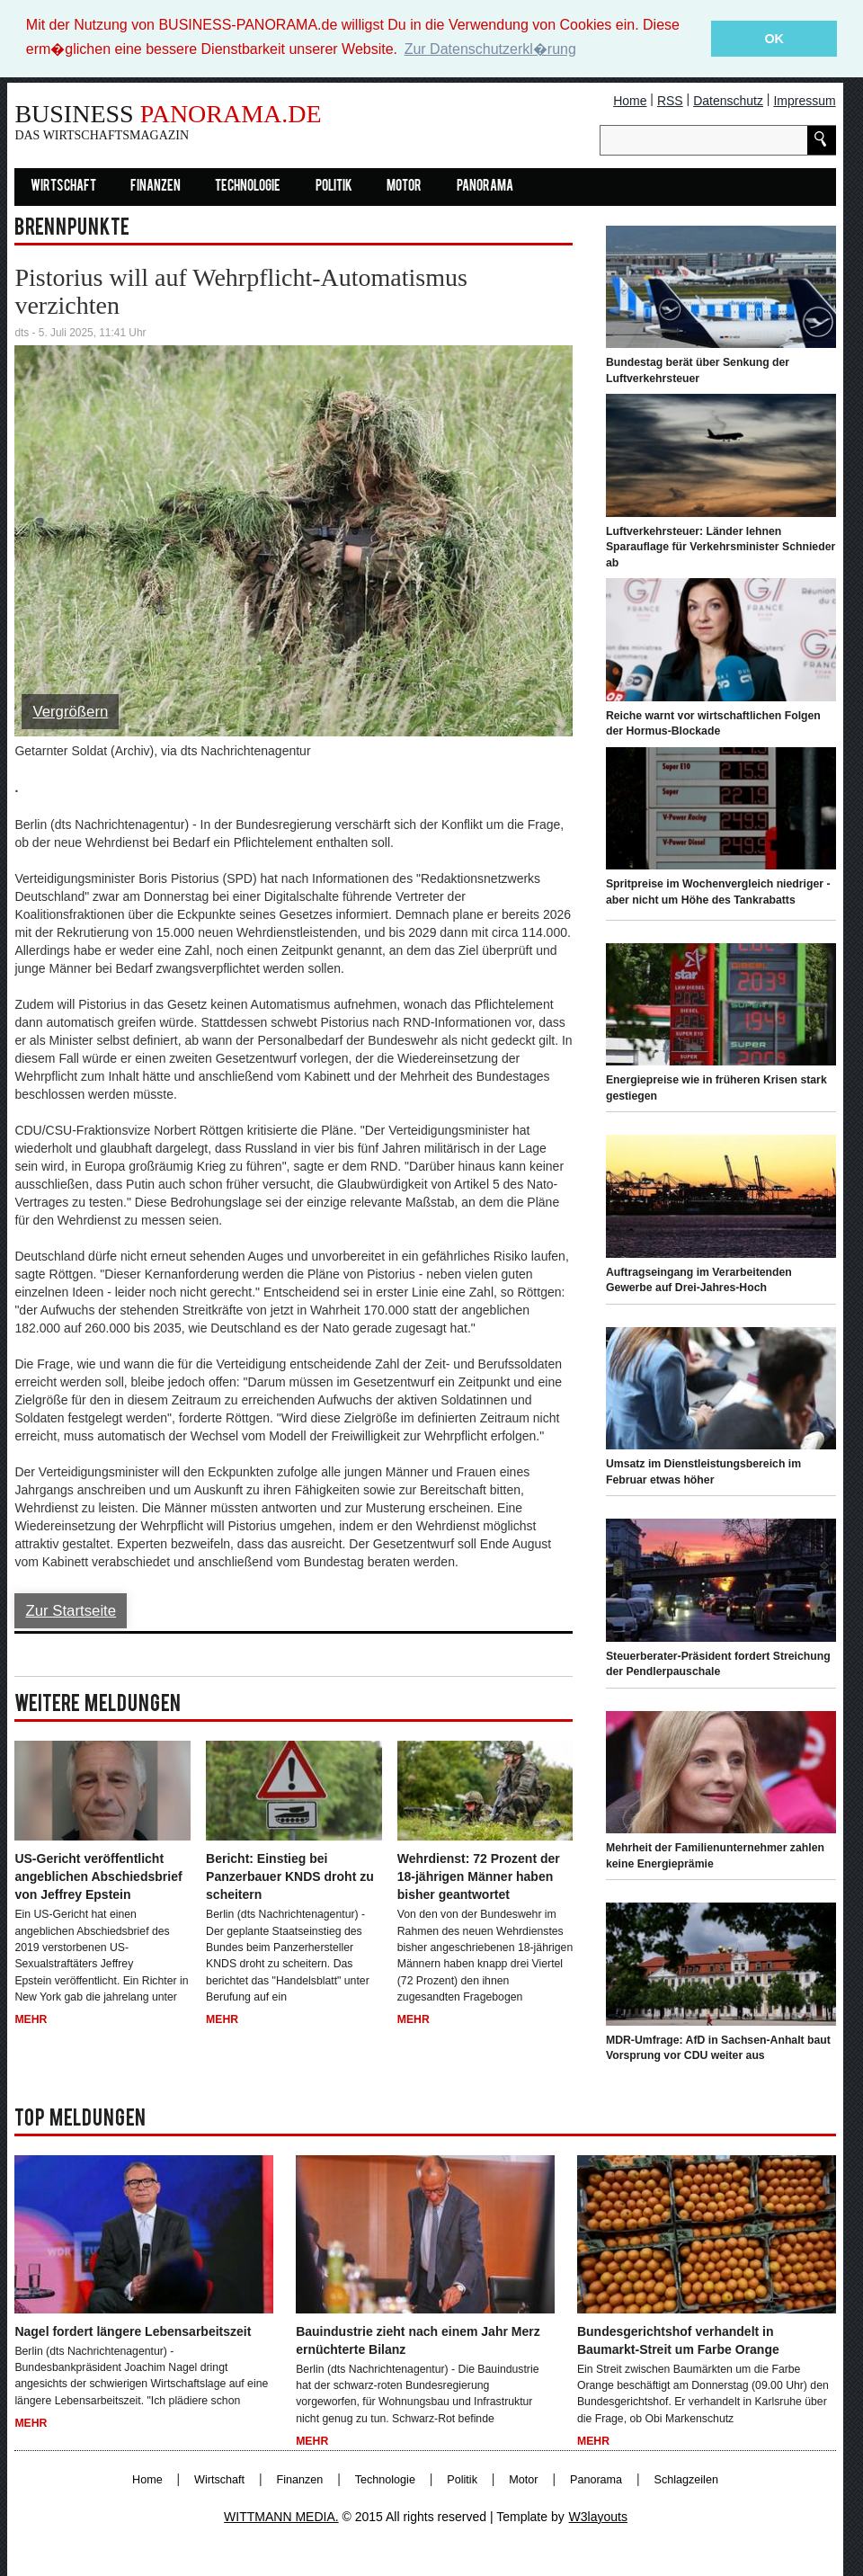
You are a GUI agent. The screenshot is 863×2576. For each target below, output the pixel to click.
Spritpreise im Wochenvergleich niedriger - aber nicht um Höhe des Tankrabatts (718, 891)
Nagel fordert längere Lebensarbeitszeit (132, 2330)
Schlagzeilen (686, 2479)
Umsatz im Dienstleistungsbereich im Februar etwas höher (703, 1471)
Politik (334, 186)
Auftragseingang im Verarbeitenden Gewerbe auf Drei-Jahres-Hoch (699, 1279)
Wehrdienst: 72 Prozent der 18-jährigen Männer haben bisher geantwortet (478, 1876)
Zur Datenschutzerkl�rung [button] (490, 49)
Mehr (30, 2019)
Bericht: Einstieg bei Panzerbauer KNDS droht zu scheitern (290, 1876)
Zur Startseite (70, 1609)
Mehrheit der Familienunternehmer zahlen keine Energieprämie (715, 1855)
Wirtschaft (63, 186)
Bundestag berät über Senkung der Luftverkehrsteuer (697, 370)
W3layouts (598, 2516)
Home (629, 100)
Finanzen (155, 186)
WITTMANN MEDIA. (281, 2516)
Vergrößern (70, 710)
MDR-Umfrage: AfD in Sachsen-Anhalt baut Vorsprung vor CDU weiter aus (718, 2047)
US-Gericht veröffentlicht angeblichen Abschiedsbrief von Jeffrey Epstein (98, 1876)
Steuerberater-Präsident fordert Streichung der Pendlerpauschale (718, 1663)
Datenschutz (728, 100)
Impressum (804, 100)
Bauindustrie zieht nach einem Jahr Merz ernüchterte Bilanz (418, 2339)
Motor (404, 186)
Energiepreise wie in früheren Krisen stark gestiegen (716, 1088)
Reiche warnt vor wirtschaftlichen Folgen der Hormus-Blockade (713, 723)
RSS (670, 100)
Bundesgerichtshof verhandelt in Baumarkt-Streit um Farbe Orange (678, 2339)
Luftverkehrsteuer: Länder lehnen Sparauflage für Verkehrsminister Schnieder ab (720, 546)
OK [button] (774, 38)
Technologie (247, 186)
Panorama (485, 186)
